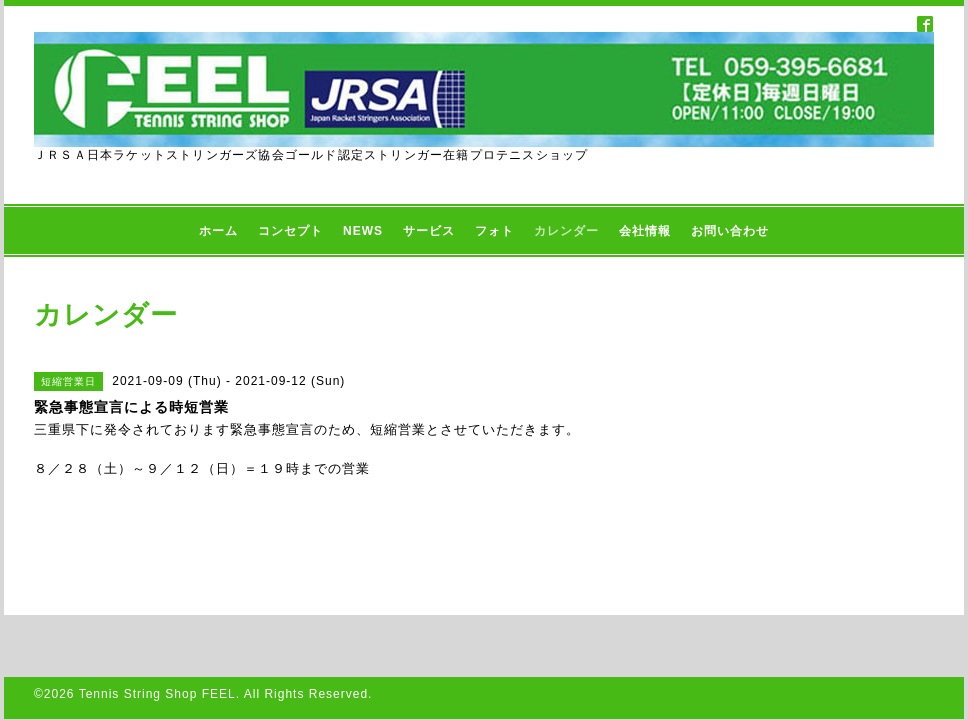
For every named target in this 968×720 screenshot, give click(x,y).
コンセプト (290, 231)
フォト (494, 231)
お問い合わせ (730, 231)
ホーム (218, 231)
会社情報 (645, 231)
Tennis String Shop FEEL (157, 694)
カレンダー (566, 231)
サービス (429, 231)
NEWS (363, 231)
